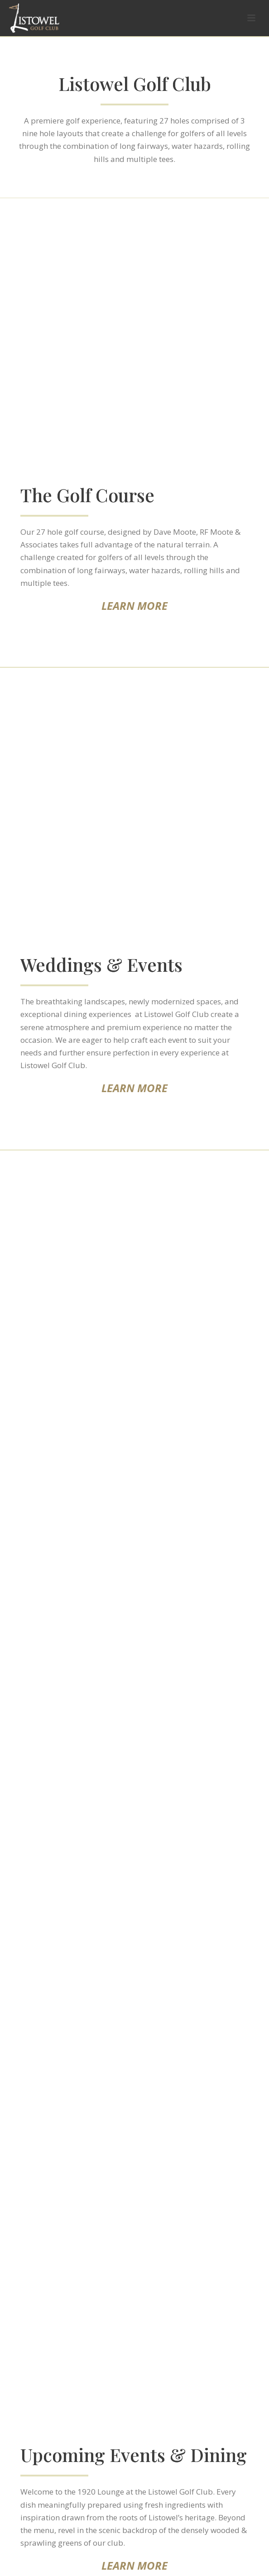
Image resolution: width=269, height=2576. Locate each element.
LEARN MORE (134, 605)
